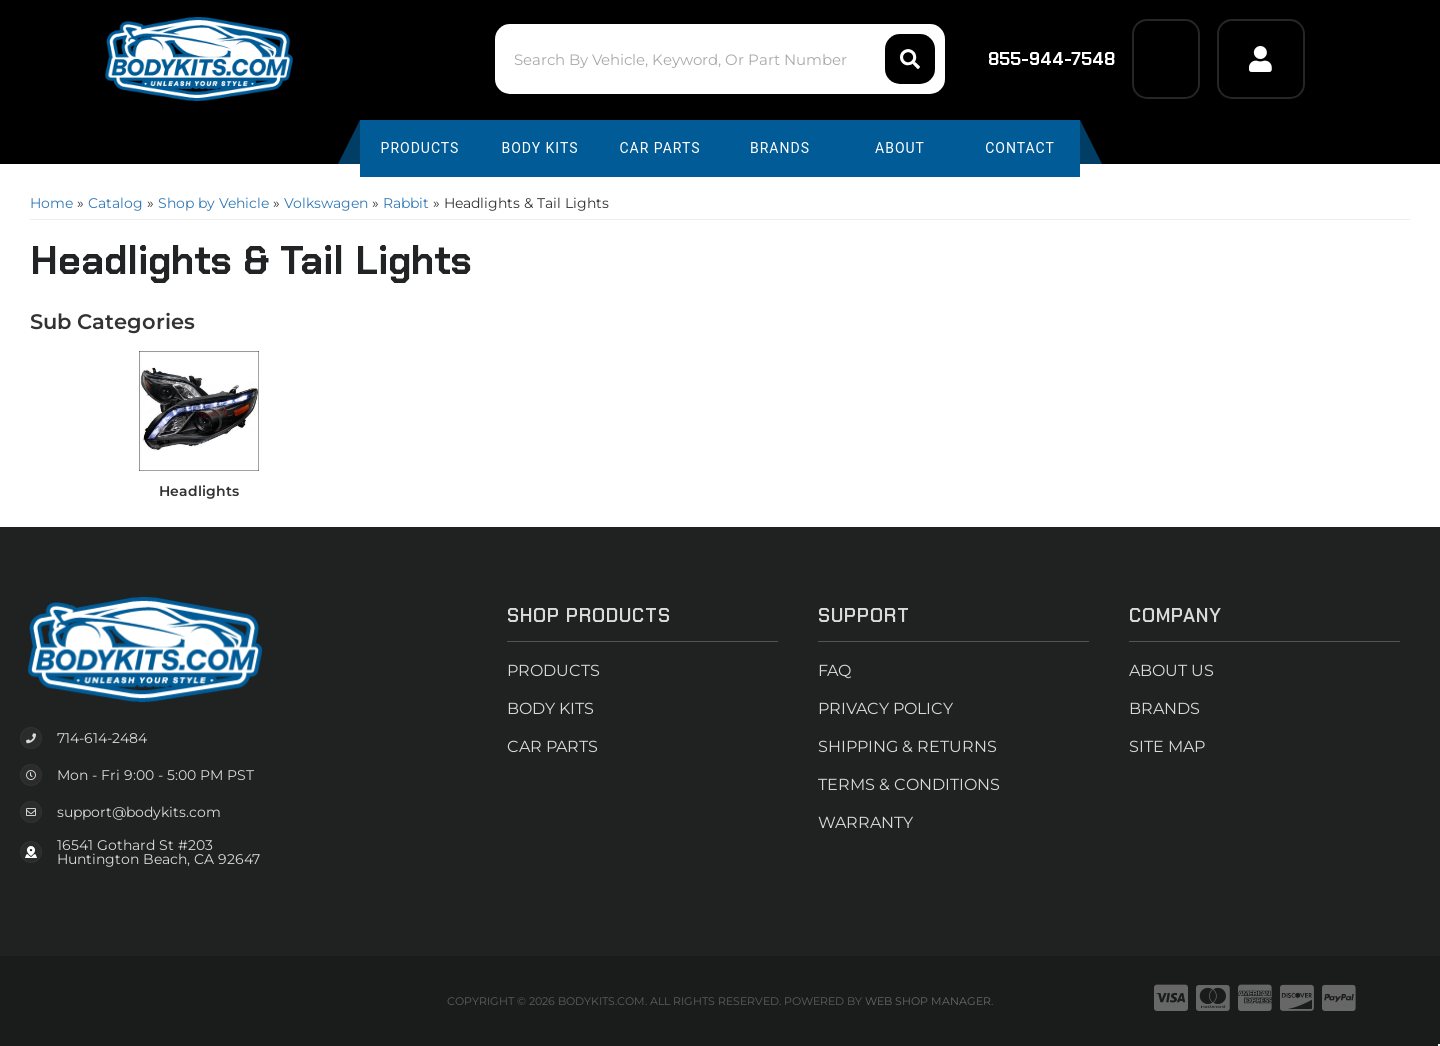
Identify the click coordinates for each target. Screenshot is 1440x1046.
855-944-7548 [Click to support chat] (1038, 59)
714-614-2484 (102, 738)
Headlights (199, 491)
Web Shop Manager (928, 1001)
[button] (719, 59)
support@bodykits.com (139, 812)
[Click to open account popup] (1261, 59)
